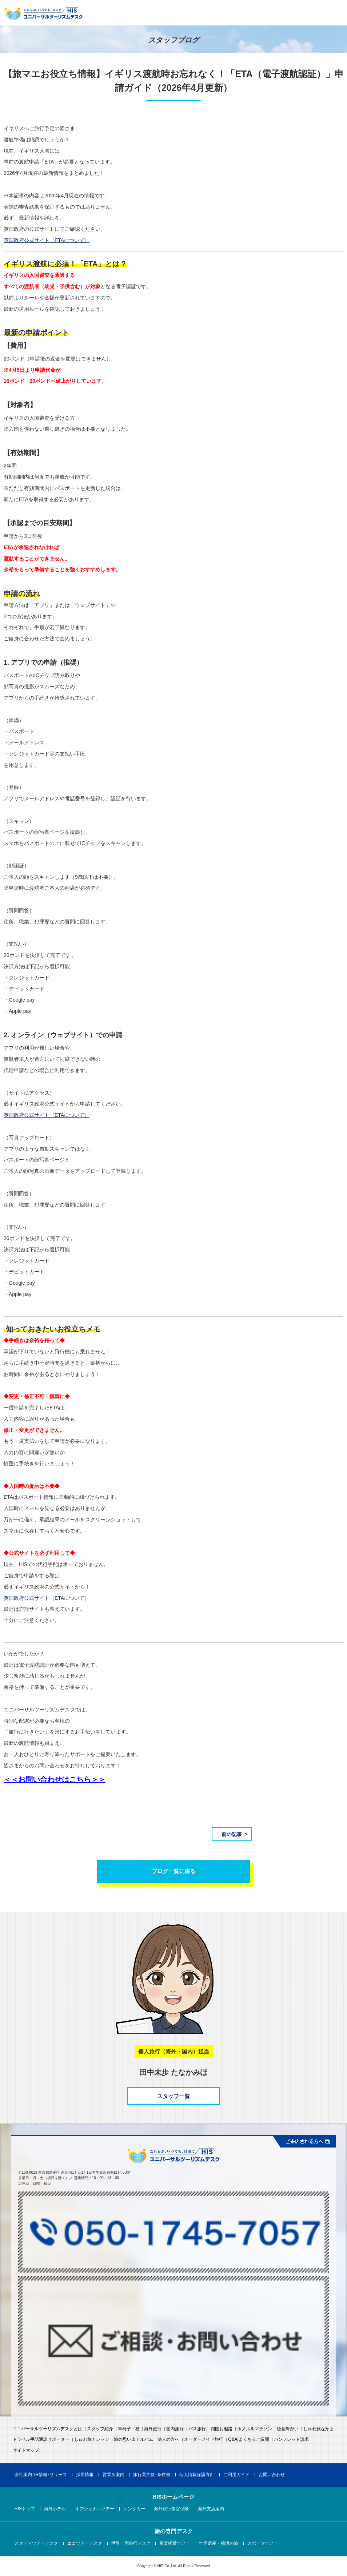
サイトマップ (26, 2450)
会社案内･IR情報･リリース (41, 2475)
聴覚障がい (288, 2429)
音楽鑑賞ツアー (174, 2543)
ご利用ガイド (236, 2475)
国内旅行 (175, 2429)
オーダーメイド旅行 (203, 2440)
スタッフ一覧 (173, 2096)
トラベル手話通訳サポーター (41, 2440)
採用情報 (84, 2475)
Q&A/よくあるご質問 (248, 2440)
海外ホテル (55, 2509)
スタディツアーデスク (36, 2543)
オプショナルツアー (94, 2509)
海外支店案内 (211, 2509)
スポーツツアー (262, 2543)
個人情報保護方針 (196, 2475)
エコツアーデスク (84, 2543)
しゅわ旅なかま (318, 2429)
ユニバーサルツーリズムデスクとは (47, 2429)
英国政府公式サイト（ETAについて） (46, 1598)
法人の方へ (168, 2440)
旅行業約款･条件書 (151, 2475)
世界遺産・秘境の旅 (218, 2543)
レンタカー (134, 2509)
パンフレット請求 (291, 2440)
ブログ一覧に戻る (173, 1871)
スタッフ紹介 (100, 2429)
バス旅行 (197, 2429)
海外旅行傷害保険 (171, 2509)
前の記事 (232, 1834)
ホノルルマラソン (254, 2429)
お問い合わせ (272, 2475)
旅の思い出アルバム (133, 2440)
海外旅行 (152, 2429)
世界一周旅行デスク (131, 2543)
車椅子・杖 (129, 2429)
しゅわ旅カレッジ (91, 2440)
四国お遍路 (221, 2429)
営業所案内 (113, 2475)
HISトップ (25, 2509)
